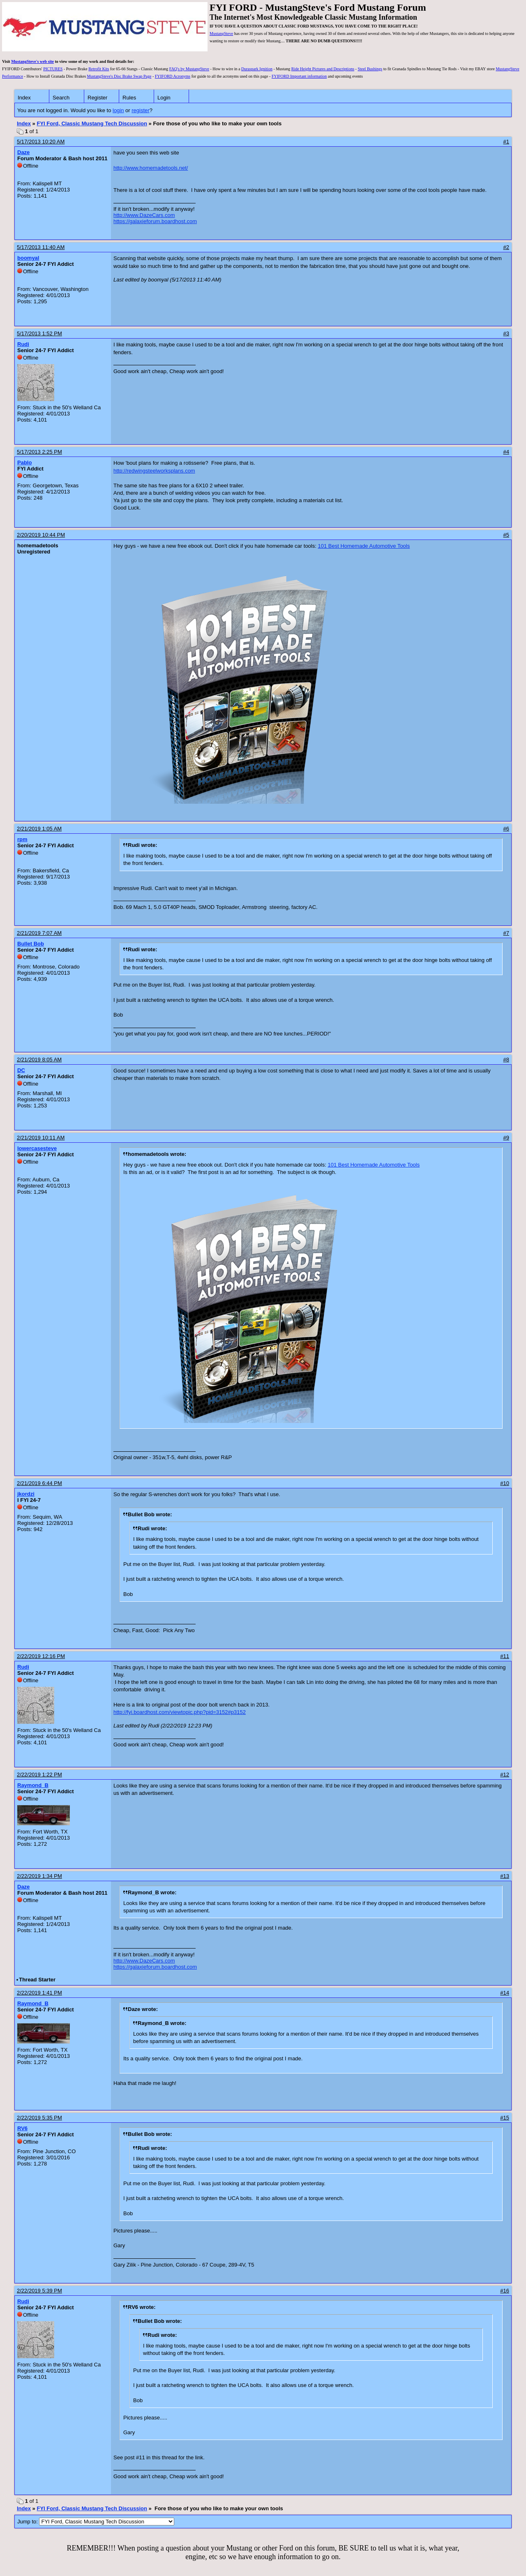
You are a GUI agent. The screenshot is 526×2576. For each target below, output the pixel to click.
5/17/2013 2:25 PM (39, 452)
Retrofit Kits (98, 69)
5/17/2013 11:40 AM (41, 247)
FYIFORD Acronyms (172, 76)
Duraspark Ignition (256, 69)
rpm (22, 839)
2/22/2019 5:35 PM (39, 2118)
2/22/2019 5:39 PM (39, 2291)
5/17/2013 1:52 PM (39, 333)
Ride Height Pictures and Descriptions (322, 69)
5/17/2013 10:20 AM (41, 141)
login (118, 110)
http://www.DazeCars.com (144, 215)
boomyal (28, 258)
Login (164, 98)
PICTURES (52, 69)
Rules (129, 98)
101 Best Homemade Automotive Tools (364, 546)
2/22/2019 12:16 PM (41, 1656)
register (140, 110)
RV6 (22, 2128)
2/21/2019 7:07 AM (39, 933)
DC (21, 1070)
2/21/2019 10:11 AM (41, 1138)
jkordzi (26, 1494)
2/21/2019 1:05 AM (39, 829)
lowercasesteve (37, 1148)
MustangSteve (221, 33)
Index (24, 98)
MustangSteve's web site (32, 61)
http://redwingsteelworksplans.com (154, 471)
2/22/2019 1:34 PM (39, 1876)
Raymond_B (32, 1785)
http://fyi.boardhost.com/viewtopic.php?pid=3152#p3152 (179, 1712)
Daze (23, 152)
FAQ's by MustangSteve (189, 69)
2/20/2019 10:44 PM (41, 535)
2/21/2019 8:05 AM (39, 1059)
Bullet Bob (30, 944)
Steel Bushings (370, 69)
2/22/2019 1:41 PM (39, 1993)
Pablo (24, 462)
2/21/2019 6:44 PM (39, 1483)
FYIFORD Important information (299, 76)
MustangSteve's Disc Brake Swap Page (119, 76)
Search (61, 98)
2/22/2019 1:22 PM (39, 1774)
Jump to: (95, 2521)
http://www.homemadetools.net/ (150, 168)
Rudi (23, 344)
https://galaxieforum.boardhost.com (155, 221)
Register (97, 98)
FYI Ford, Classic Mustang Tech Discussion (92, 123)
